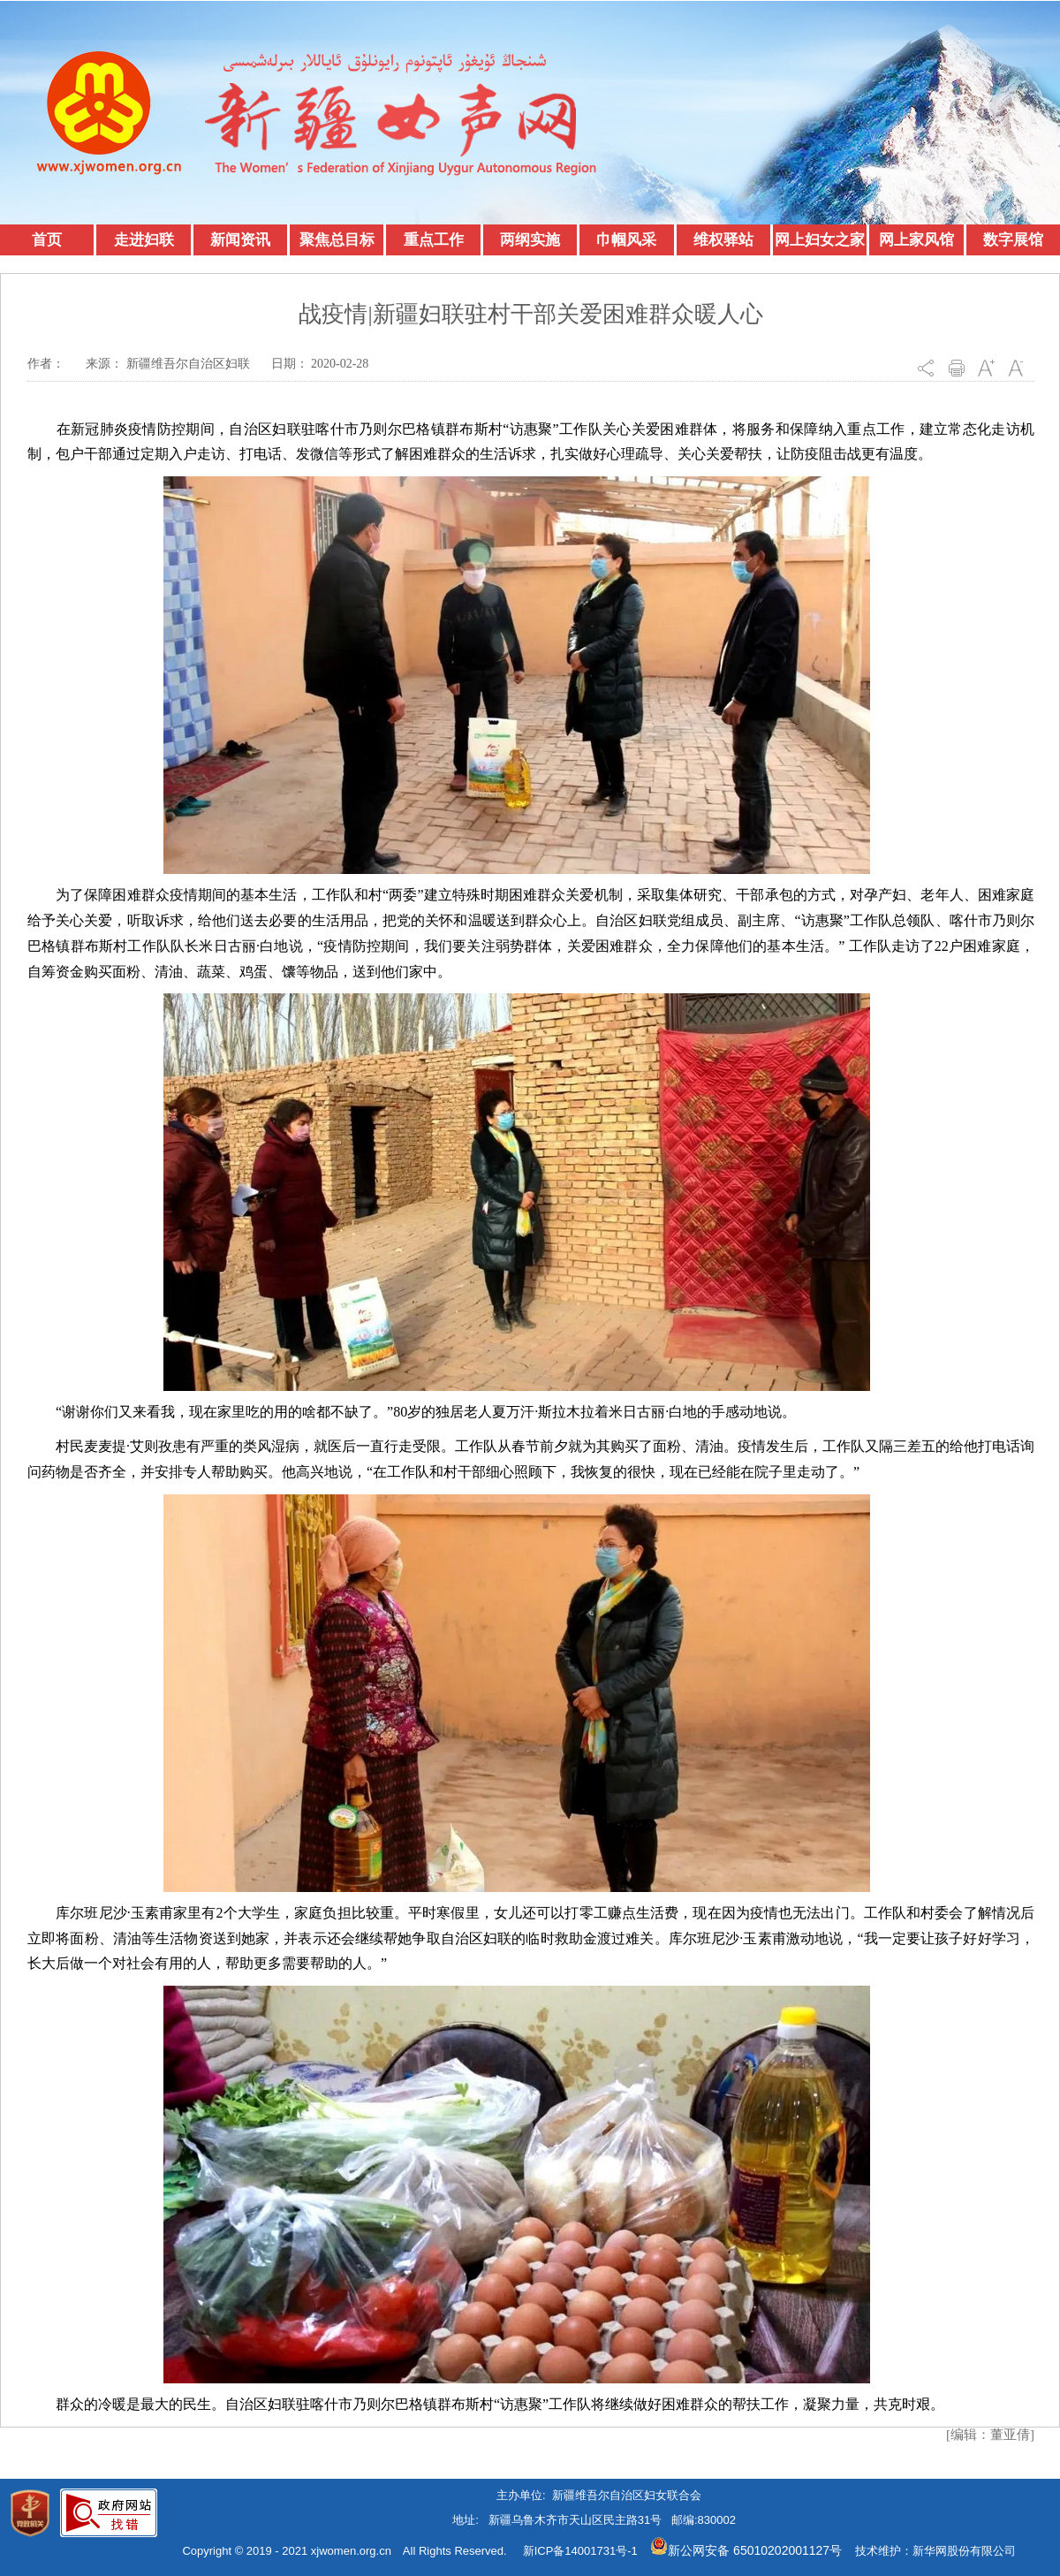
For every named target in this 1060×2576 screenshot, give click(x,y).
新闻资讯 (240, 240)
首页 (47, 240)
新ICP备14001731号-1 (580, 2550)
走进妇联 (144, 240)
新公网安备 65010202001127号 (746, 2550)
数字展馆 (1013, 240)
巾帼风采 (626, 240)
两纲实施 (530, 240)
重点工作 (434, 240)
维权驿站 (723, 240)
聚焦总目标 (337, 240)
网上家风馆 (916, 240)
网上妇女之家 (820, 240)
